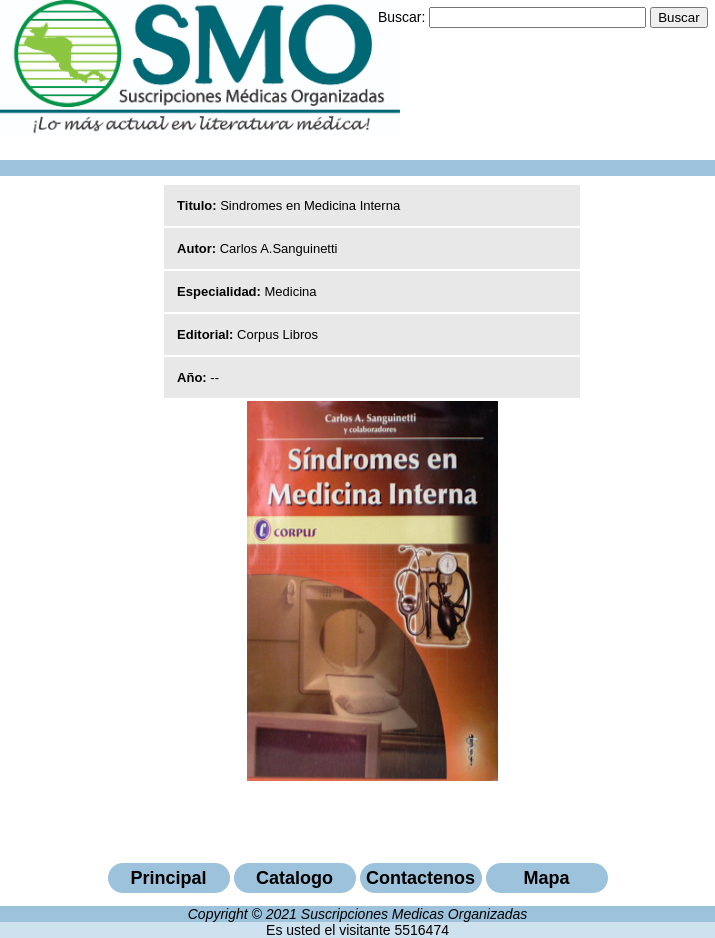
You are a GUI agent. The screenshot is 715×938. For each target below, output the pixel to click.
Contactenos (420, 878)
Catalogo (294, 878)
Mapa (546, 878)
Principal (168, 878)
